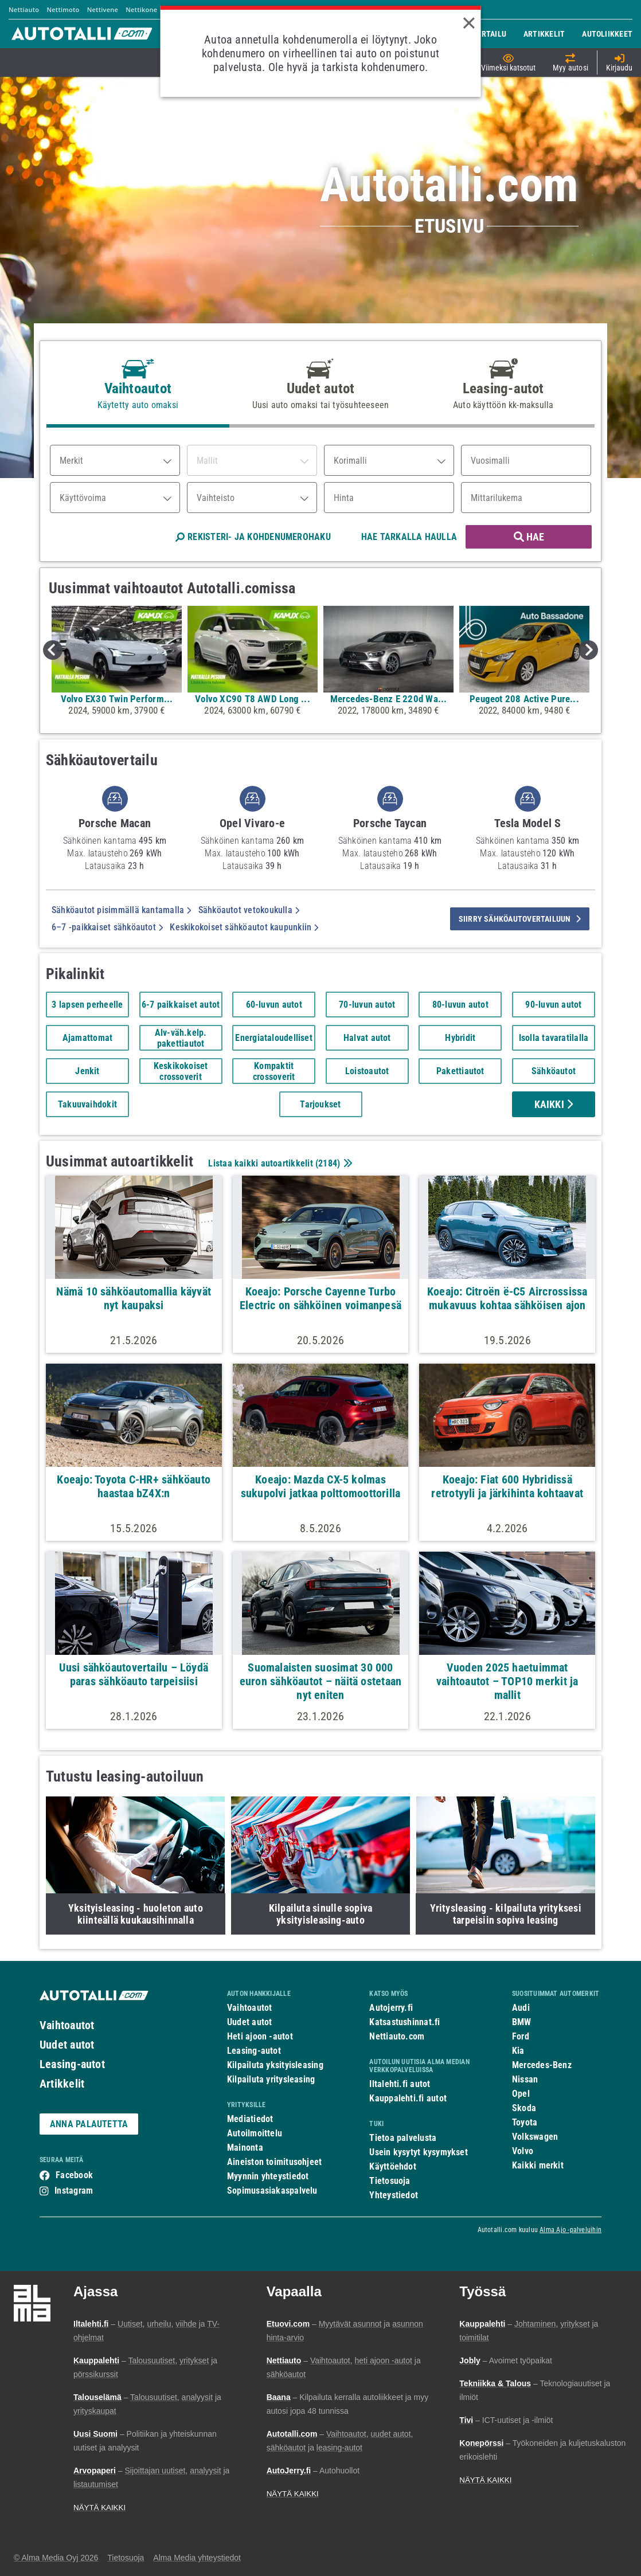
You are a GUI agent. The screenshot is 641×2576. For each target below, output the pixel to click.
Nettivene (102, 9)
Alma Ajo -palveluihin (570, 2230)
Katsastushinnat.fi (404, 2022)
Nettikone (141, 9)
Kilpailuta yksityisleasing (275, 2065)
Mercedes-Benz (542, 2065)
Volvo (522, 2151)
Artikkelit (62, 2083)
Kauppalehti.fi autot (408, 2098)
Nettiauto (24, 9)
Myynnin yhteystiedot (268, 2176)
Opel (521, 2093)
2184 (327, 1163)
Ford (520, 2036)
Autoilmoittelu (254, 2133)
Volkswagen (535, 2136)
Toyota (524, 2122)
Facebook (74, 2175)
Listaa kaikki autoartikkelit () (278, 1163)
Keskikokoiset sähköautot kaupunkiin (244, 927)
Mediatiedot (250, 2118)
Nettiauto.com (396, 2036)
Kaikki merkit (538, 2165)
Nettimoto (62, 9)
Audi (521, 2007)
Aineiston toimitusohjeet (274, 2161)
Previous (52, 650)
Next (588, 650)
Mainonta (245, 2147)
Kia (518, 2050)
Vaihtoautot (67, 2025)
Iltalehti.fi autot (399, 2083)
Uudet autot (67, 2045)
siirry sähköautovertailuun (520, 918)
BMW (521, 2022)
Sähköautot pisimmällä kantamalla (121, 910)
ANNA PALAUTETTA (89, 2124)
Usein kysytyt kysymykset (418, 2152)
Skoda (524, 2108)
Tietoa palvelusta (402, 2137)
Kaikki (553, 1104)
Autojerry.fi (391, 2007)
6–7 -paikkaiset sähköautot (107, 927)
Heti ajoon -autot (260, 2036)
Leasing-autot (72, 2064)
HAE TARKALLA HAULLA (409, 536)
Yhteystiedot (393, 2195)
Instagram (73, 2190)
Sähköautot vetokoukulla (249, 910)
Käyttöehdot (392, 2166)
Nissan (525, 2079)
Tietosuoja (389, 2180)
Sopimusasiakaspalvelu (272, 2190)
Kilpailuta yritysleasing (271, 2079)
